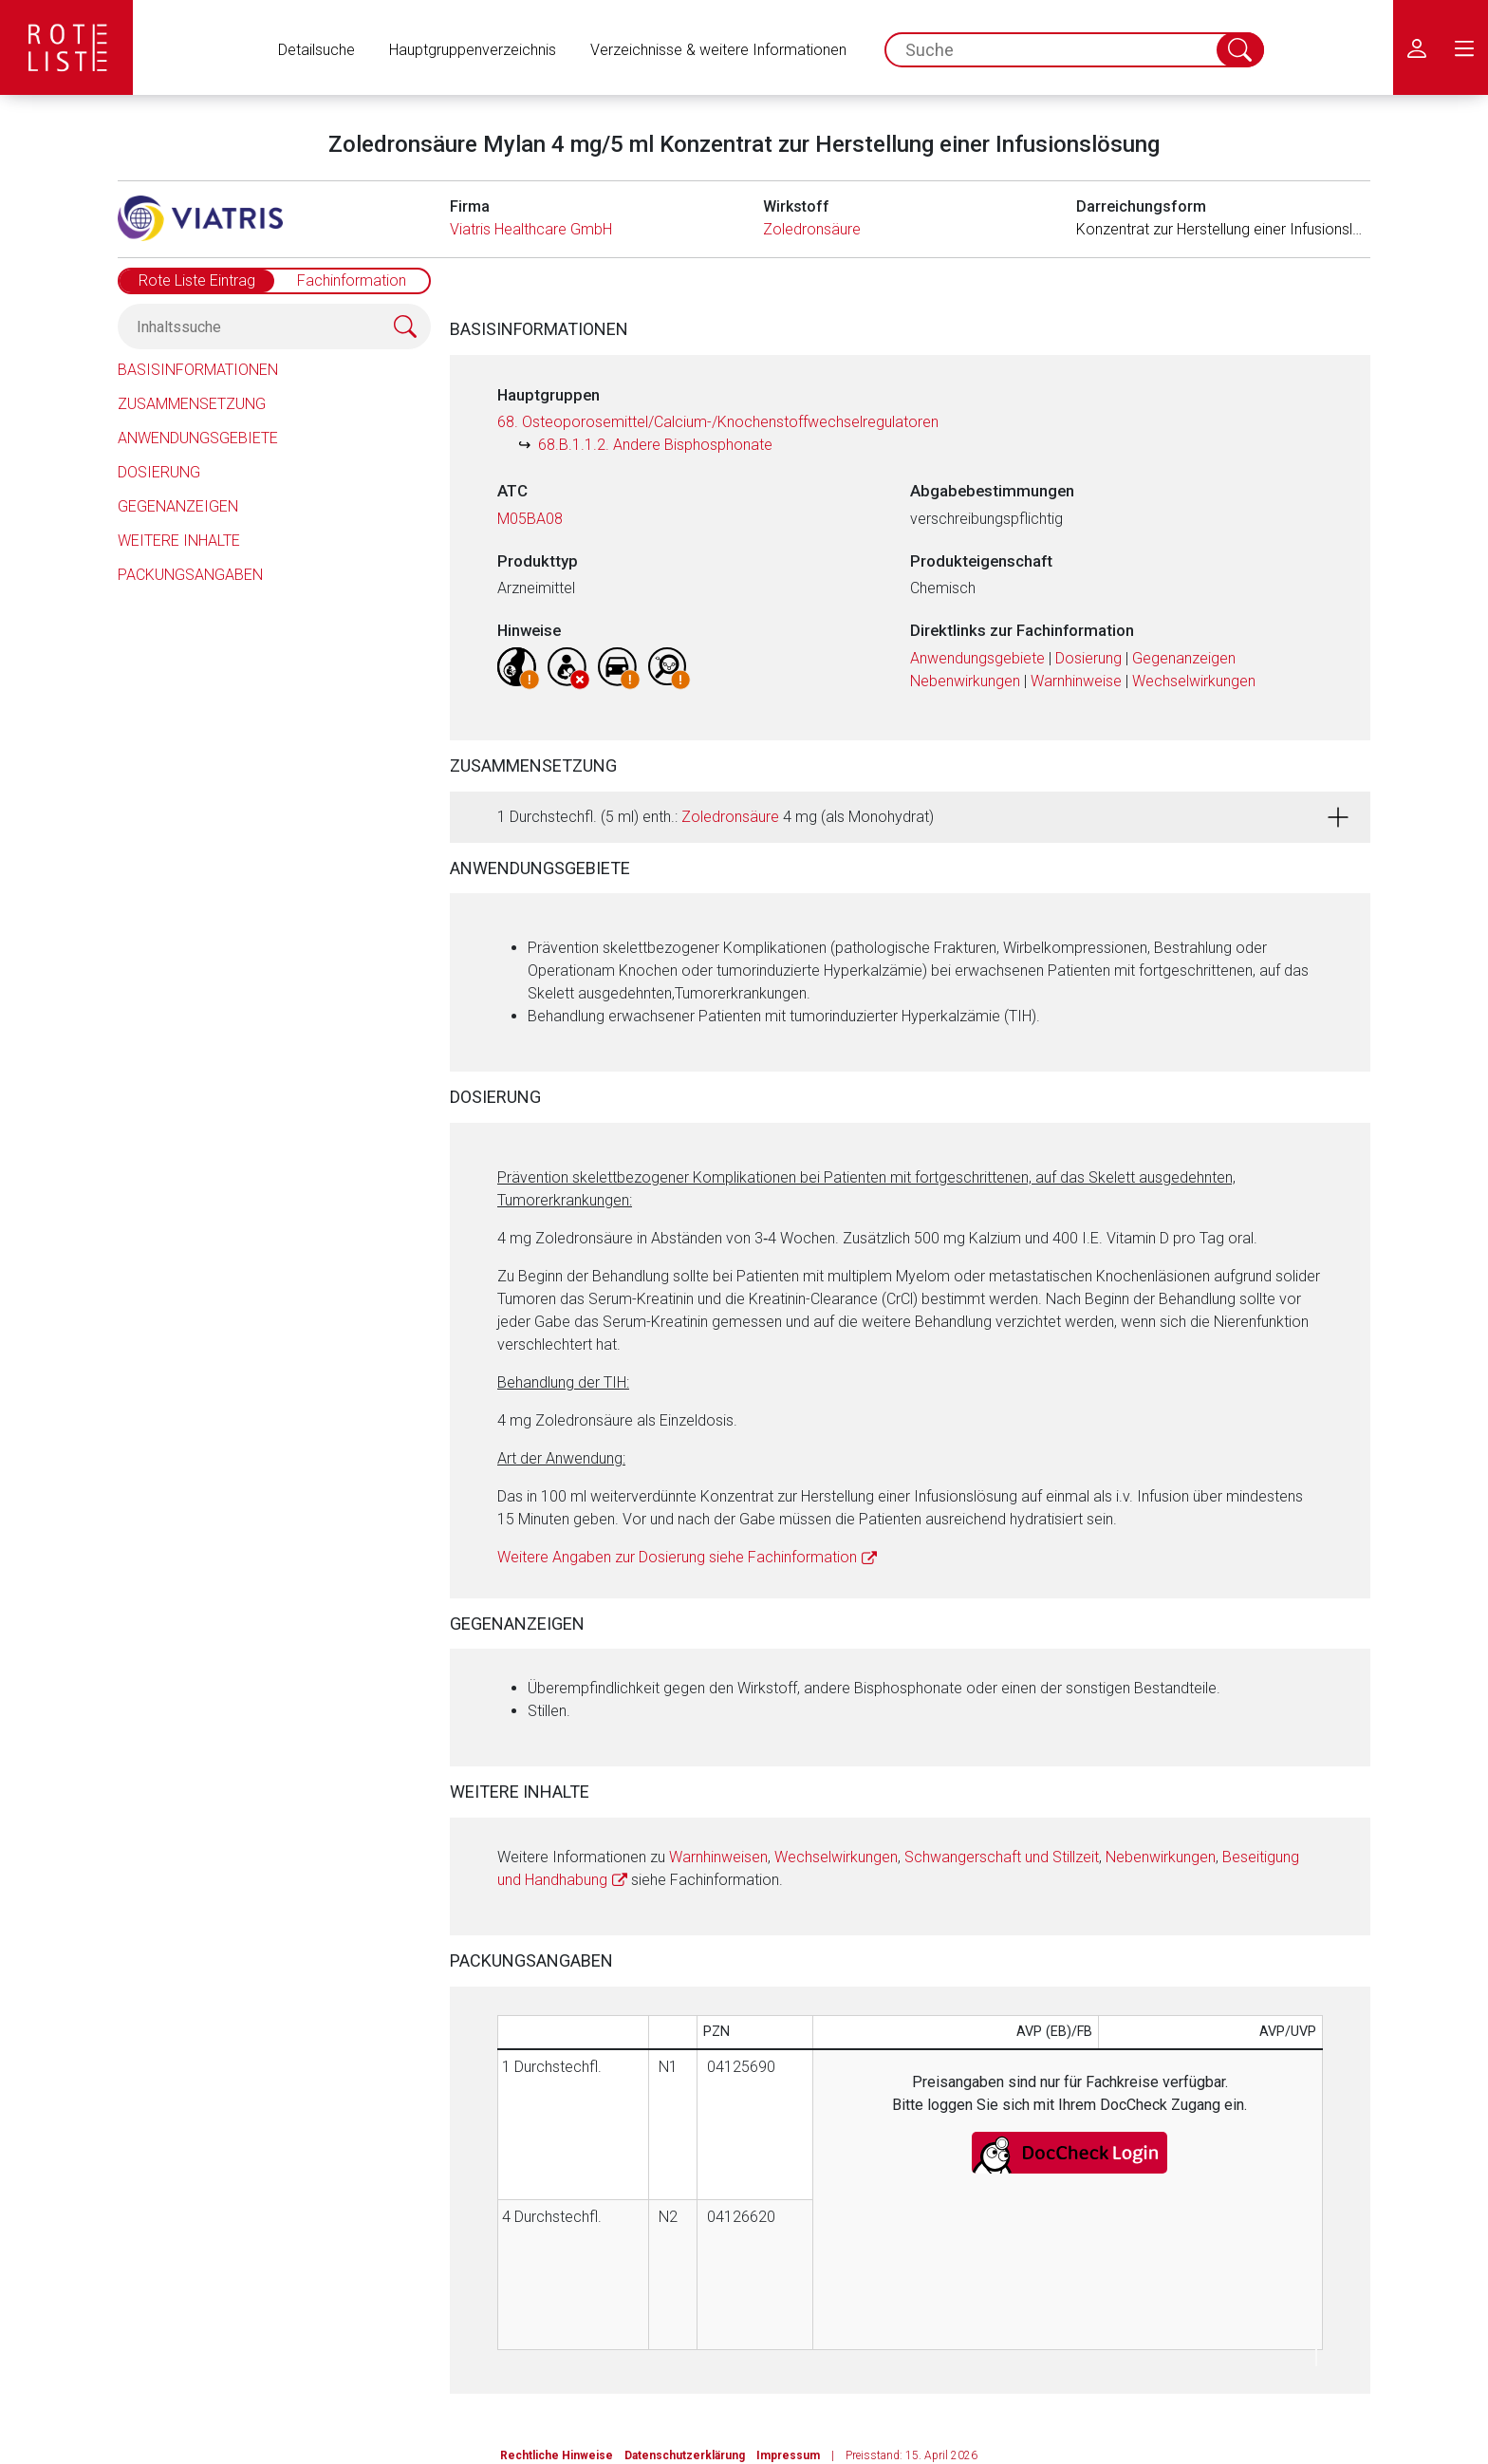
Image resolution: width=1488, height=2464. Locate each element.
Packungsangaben (190, 575)
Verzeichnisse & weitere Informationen (718, 50)
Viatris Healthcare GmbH (531, 229)
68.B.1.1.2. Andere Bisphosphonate (655, 445)
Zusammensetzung (192, 404)
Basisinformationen (198, 370)
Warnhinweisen (718, 1857)
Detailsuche (316, 50)
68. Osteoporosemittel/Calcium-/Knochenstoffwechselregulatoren (718, 422)
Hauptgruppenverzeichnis (472, 50)
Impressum (788, 2455)
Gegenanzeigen (178, 506)
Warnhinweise (1076, 681)
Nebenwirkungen (965, 681)
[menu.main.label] (1464, 47)
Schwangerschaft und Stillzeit (1001, 1857)
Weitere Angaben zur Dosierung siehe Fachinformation (677, 1557)
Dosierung (159, 472)
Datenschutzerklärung (684, 2455)
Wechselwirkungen (1194, 681)
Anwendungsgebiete (198, 438)
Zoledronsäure (812, 229)
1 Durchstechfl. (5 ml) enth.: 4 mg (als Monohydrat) (715, 817)
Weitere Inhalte (179, 541)
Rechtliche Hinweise (556, 2455)
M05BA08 (530, 519)
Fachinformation (351, 280)
